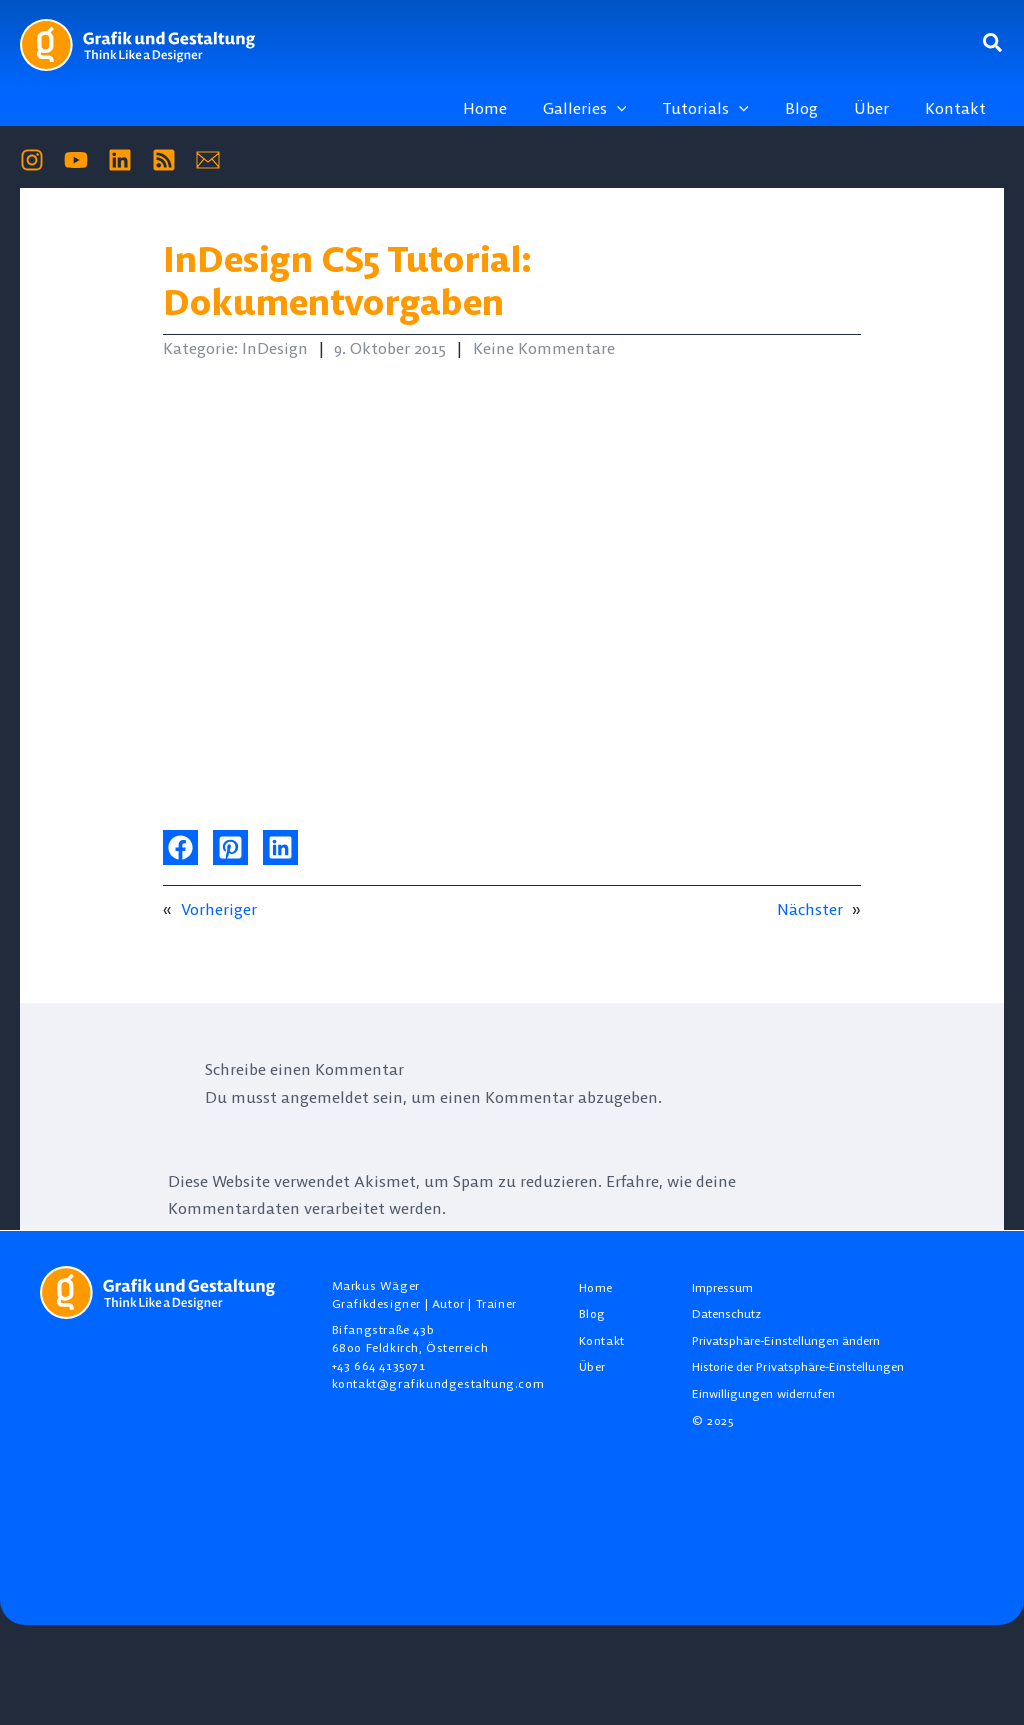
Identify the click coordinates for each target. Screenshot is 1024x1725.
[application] (635, 108)
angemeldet (325, 1097)
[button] (993, 44)
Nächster (810, 909)
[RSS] (164, 160)
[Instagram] (32, 160)
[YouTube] (76, 160)
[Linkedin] (120, 160)
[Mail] (208, 160)
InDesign (275, 348)
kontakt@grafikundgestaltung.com (438, 1383)
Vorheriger (219, 909)
